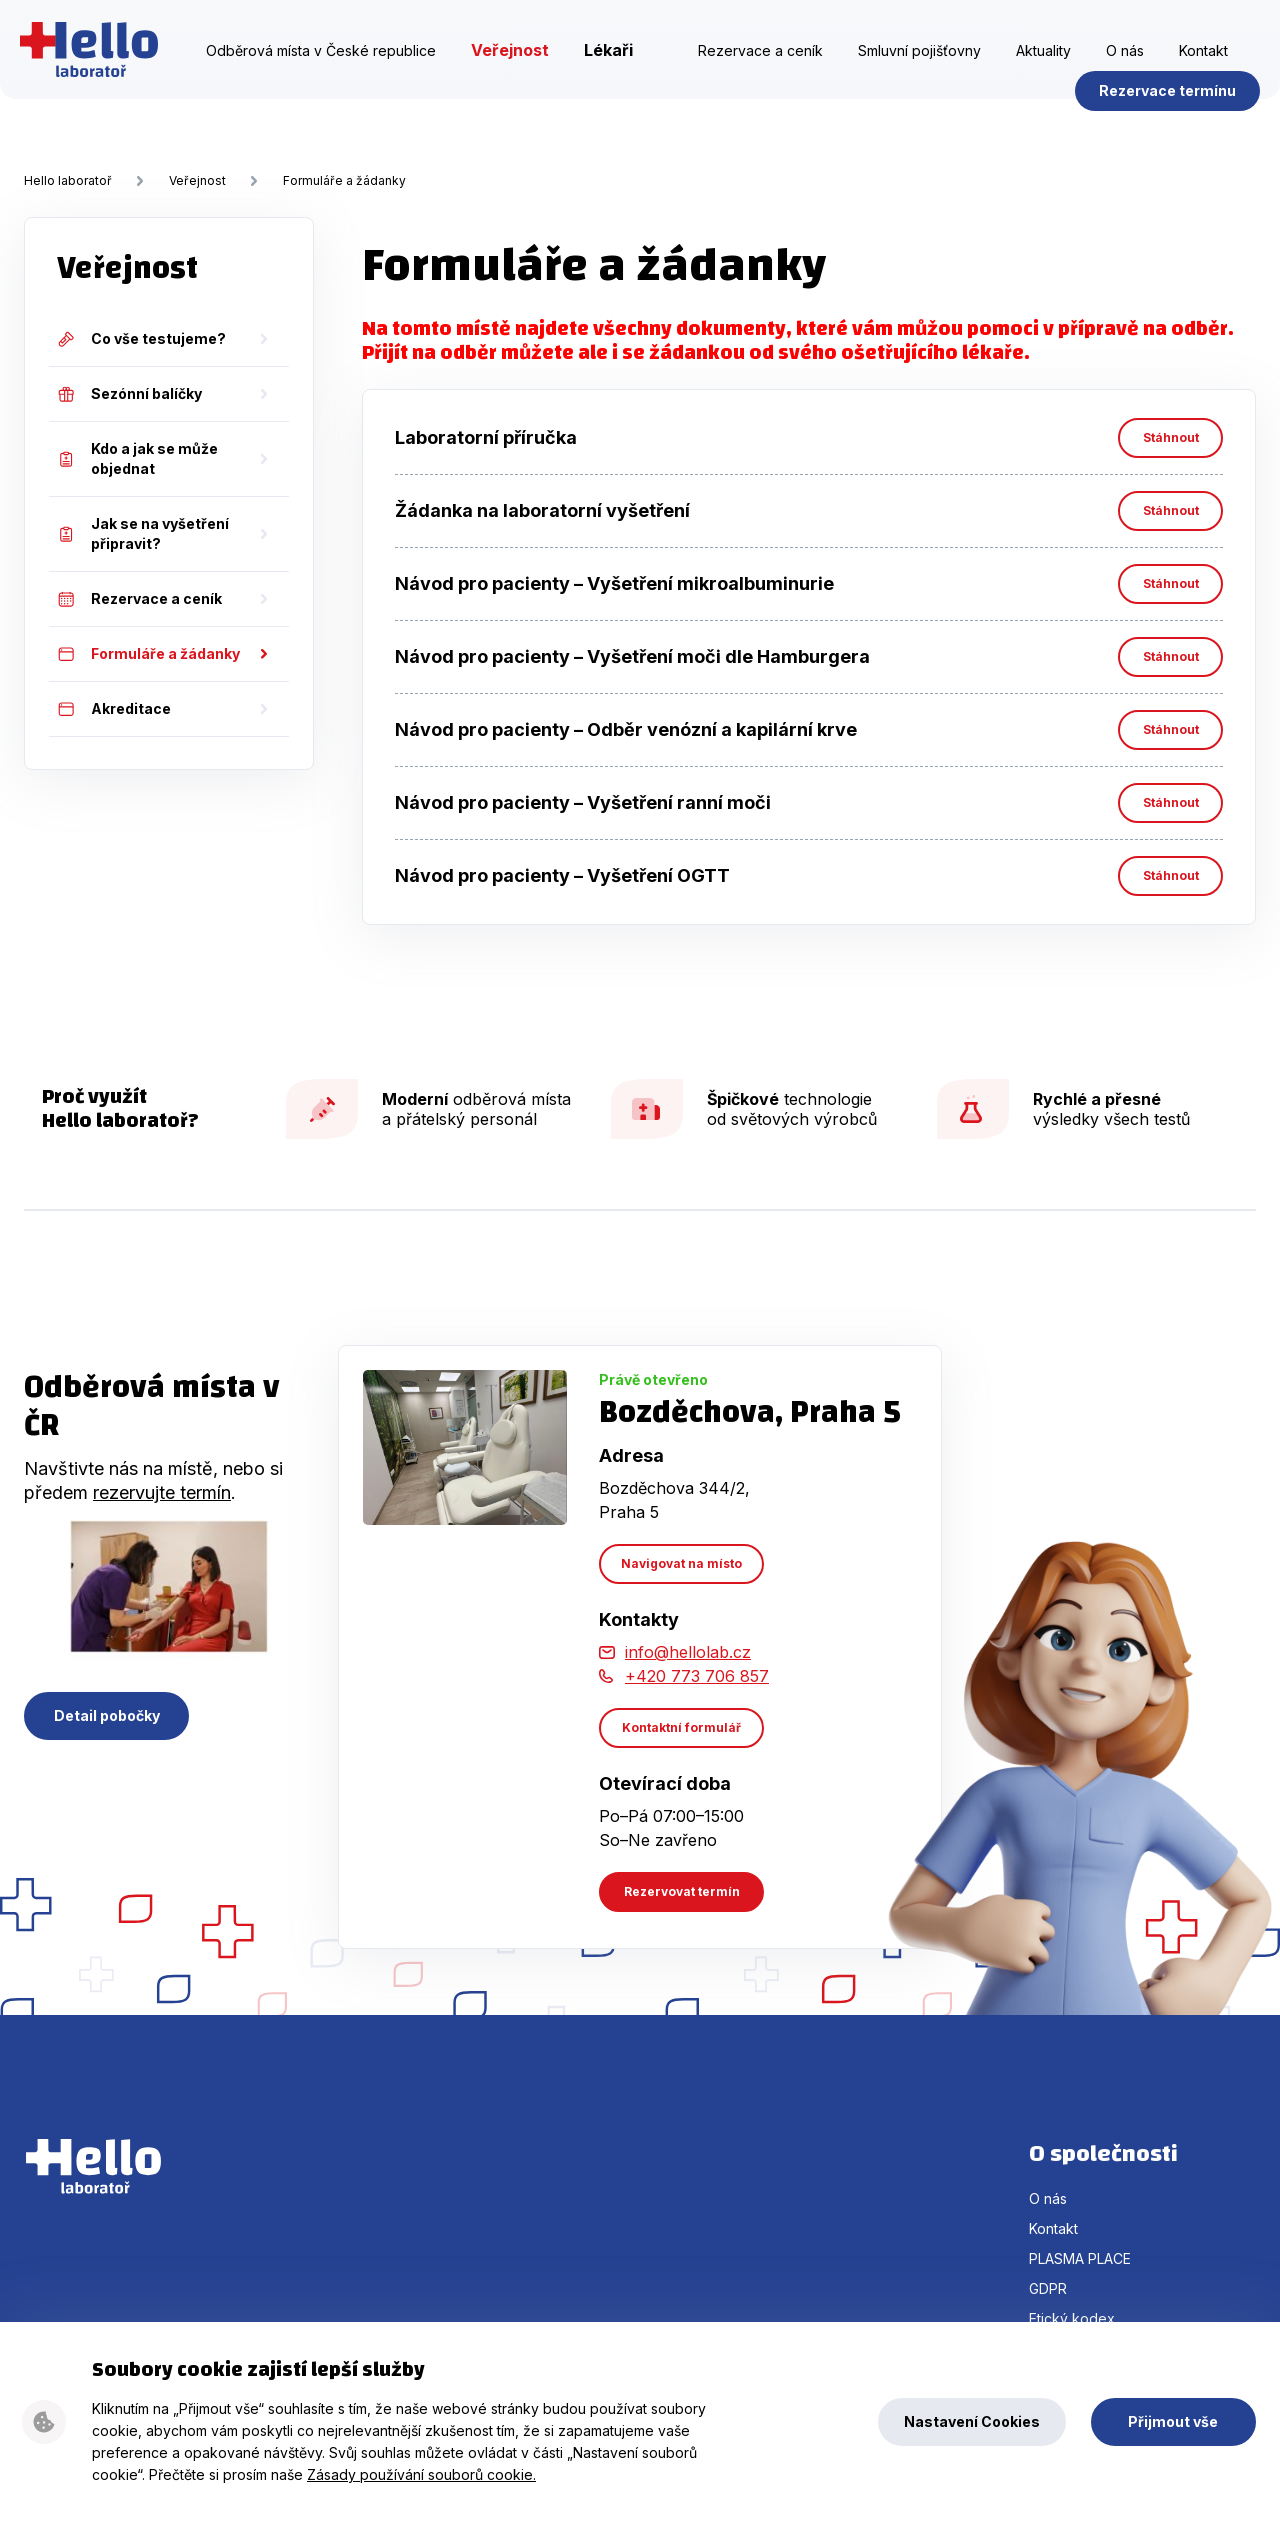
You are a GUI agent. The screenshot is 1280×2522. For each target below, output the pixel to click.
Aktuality (1043, 73)
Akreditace (114, 709)
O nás (1125, 73)
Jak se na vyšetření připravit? (143, 533)
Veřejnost (510, 73)
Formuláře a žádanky (344, 180)
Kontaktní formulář (681, 1727)
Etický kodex (1072, 2318)
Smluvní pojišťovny (919, 73)
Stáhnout (1171, 437)
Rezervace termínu (1163, 113)
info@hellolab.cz (688, 1652)
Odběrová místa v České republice (321, 73)
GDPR (1048, 2288)
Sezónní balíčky (129, 394)
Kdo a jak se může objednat (137, 458)
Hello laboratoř (93, 72)
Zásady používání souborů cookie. (421, 2474)
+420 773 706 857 (697, 1676)
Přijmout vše (1173, 2421)
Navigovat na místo (681, 1563)
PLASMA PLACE (1080, 2258)
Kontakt (1203, 73)
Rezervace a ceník (760, 73)
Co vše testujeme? (141, 339)
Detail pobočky (107, 1715)
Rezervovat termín (682, 1891)
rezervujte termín (162, 1492)
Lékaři (608, 73)
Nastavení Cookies (972, 2421)
